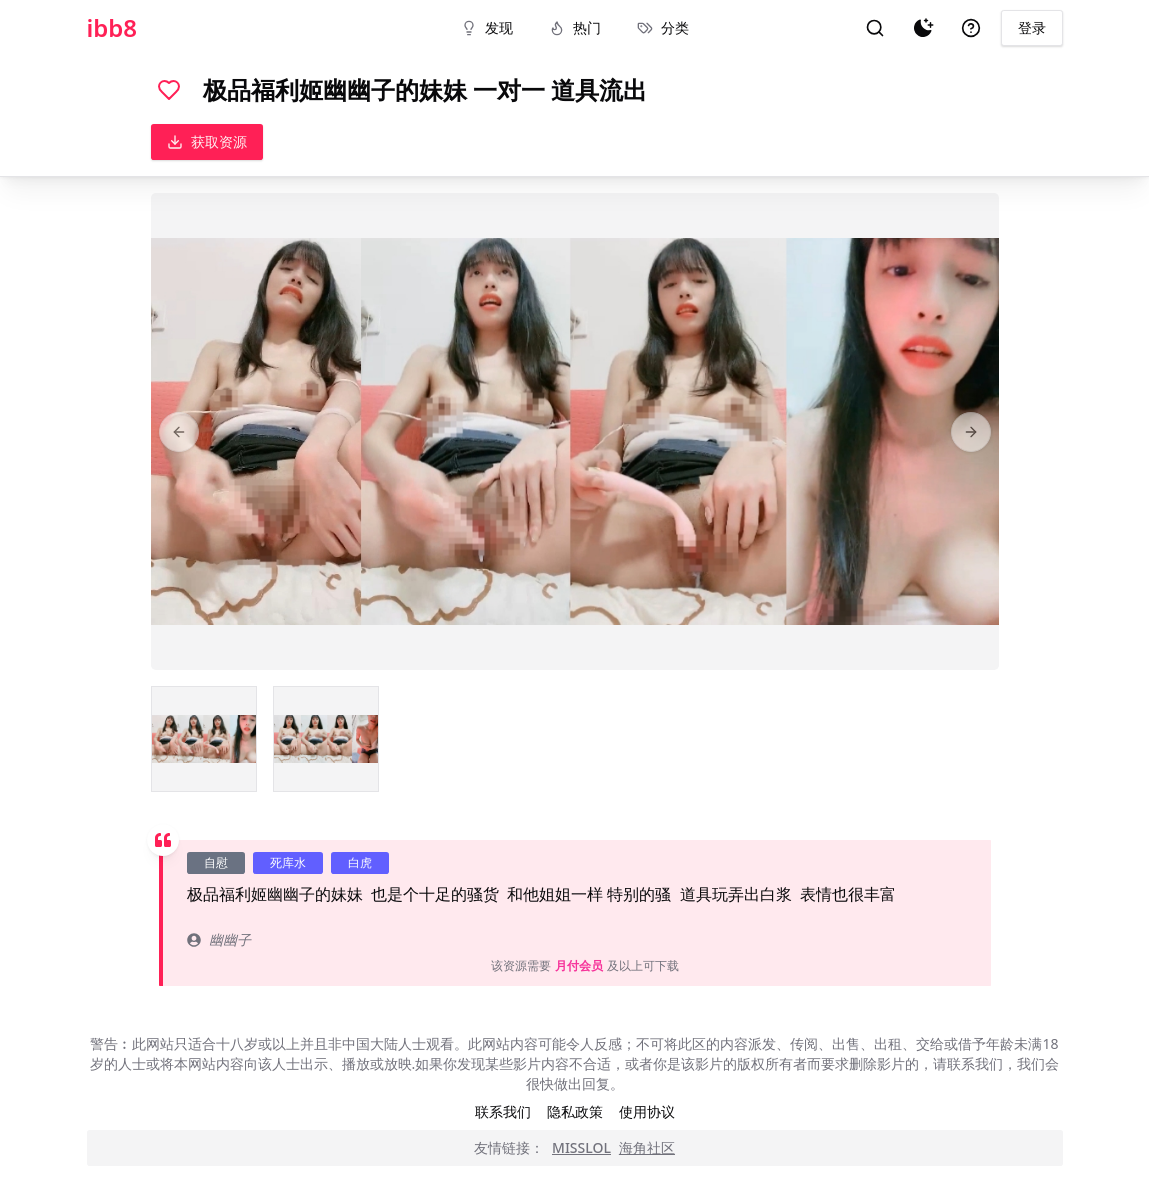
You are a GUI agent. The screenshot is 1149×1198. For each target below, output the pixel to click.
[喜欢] (169, 90)
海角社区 (647, 1147)
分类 (663, 27)
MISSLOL (581, 1147)
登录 (1032, 27)
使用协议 (647, 1111)
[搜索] (875, 28)
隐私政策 (575, 1111)
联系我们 (503, 1111)
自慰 (216, 862)
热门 (575, 27)
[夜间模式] (923, 28)
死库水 (288, 862)
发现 (487, 27)
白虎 (360, 862)
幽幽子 (219, 939)
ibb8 (112, 28)
